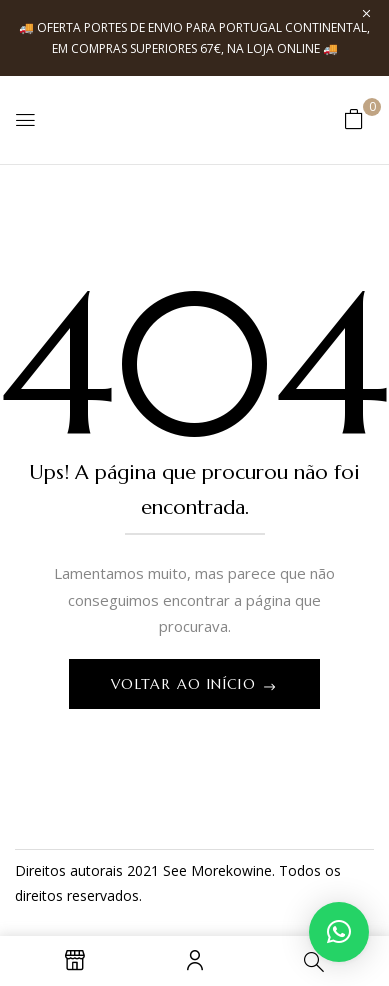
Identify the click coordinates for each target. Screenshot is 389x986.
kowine (249, 870)
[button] (354, 118)
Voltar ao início (186, 684)
